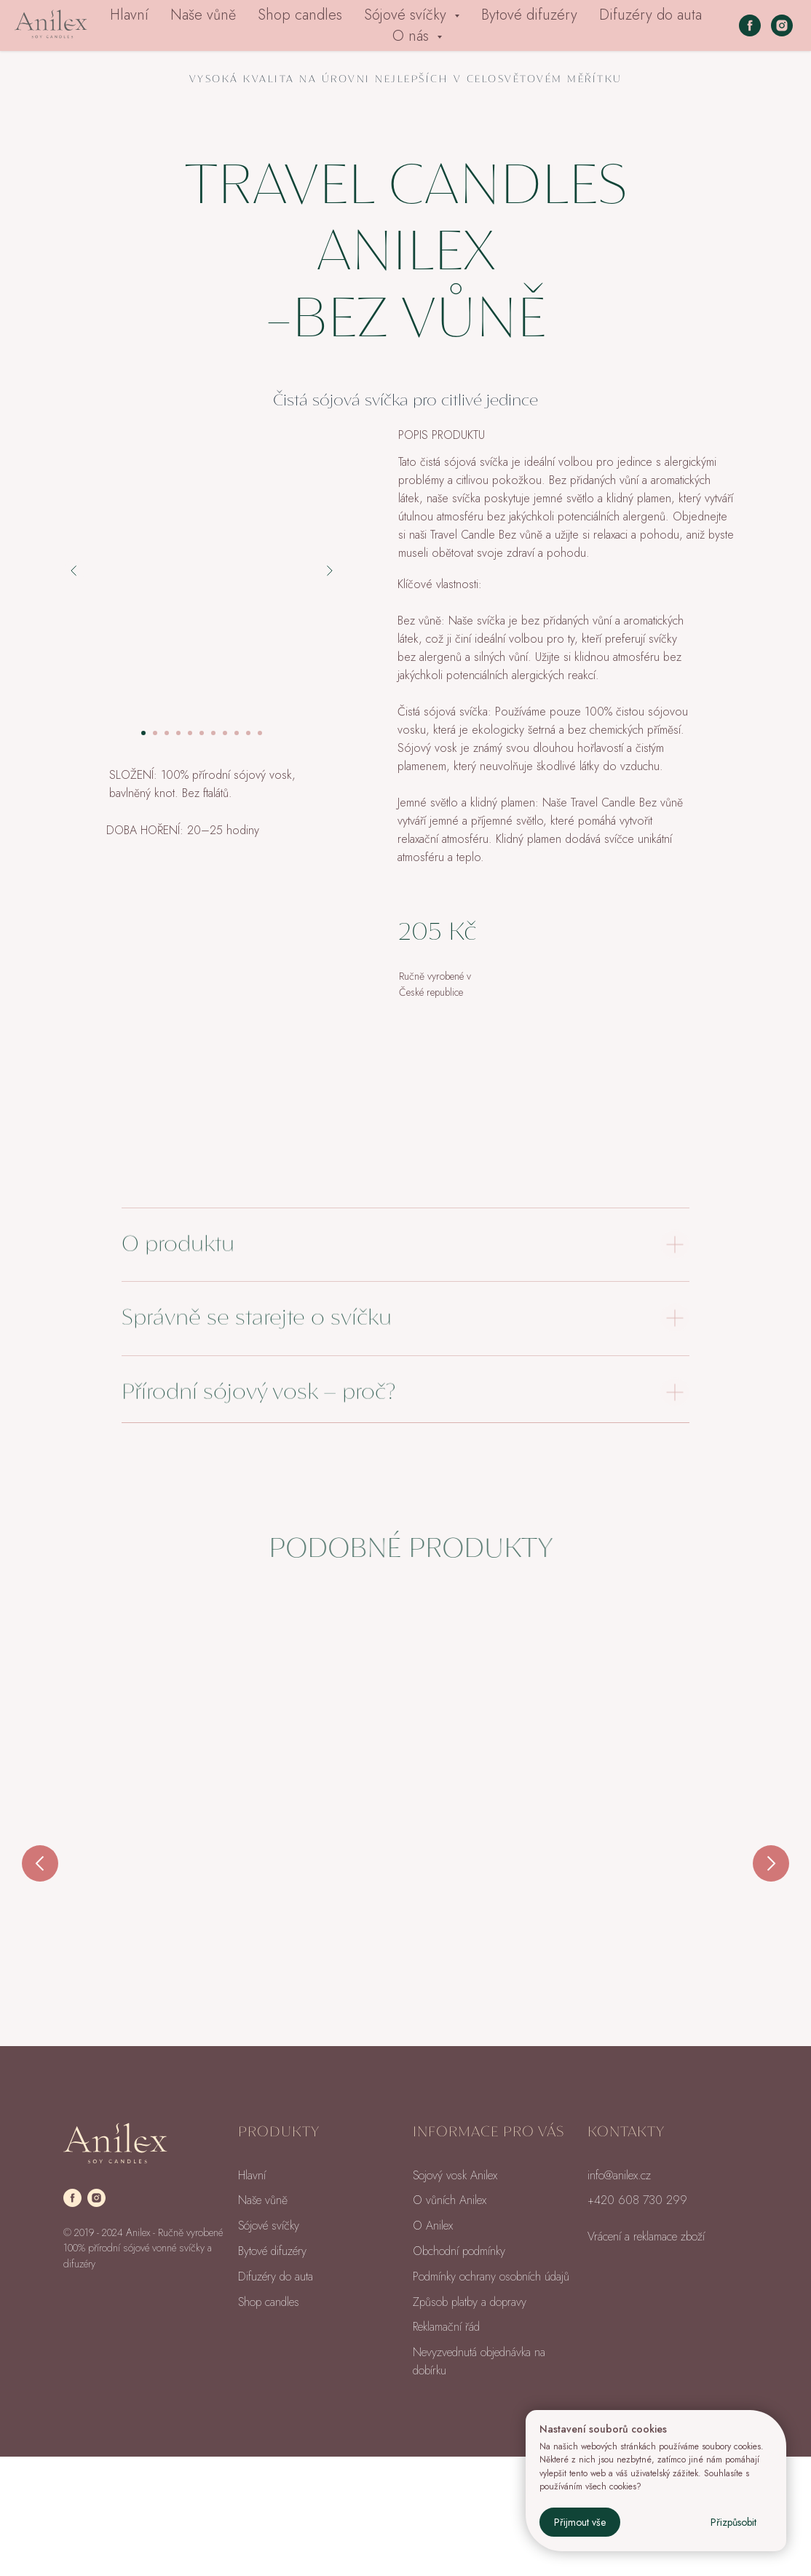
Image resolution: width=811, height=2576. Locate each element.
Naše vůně (203, 14)
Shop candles (300, 14)
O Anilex (433, 2345)
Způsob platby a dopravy (469, 2421)
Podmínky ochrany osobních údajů (491, 2395)
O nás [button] (412, 36)
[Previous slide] (40, 1877)
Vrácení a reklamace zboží (646, 2355)
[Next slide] (771, 1877)
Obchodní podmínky (459, 2370)
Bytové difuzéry (529, 14)
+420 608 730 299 (637, 2319)
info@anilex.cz (619, 2294)
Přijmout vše (580, 2522)
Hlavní (129, 14)
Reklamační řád (446, 2446)
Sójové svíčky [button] (407, 14)
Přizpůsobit (733, 2522)
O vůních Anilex (449, 2319)
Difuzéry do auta (650, 14)
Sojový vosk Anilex (455, 2294)
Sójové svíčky (268, 2345)
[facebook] (750, 25)
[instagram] (782, 25)
